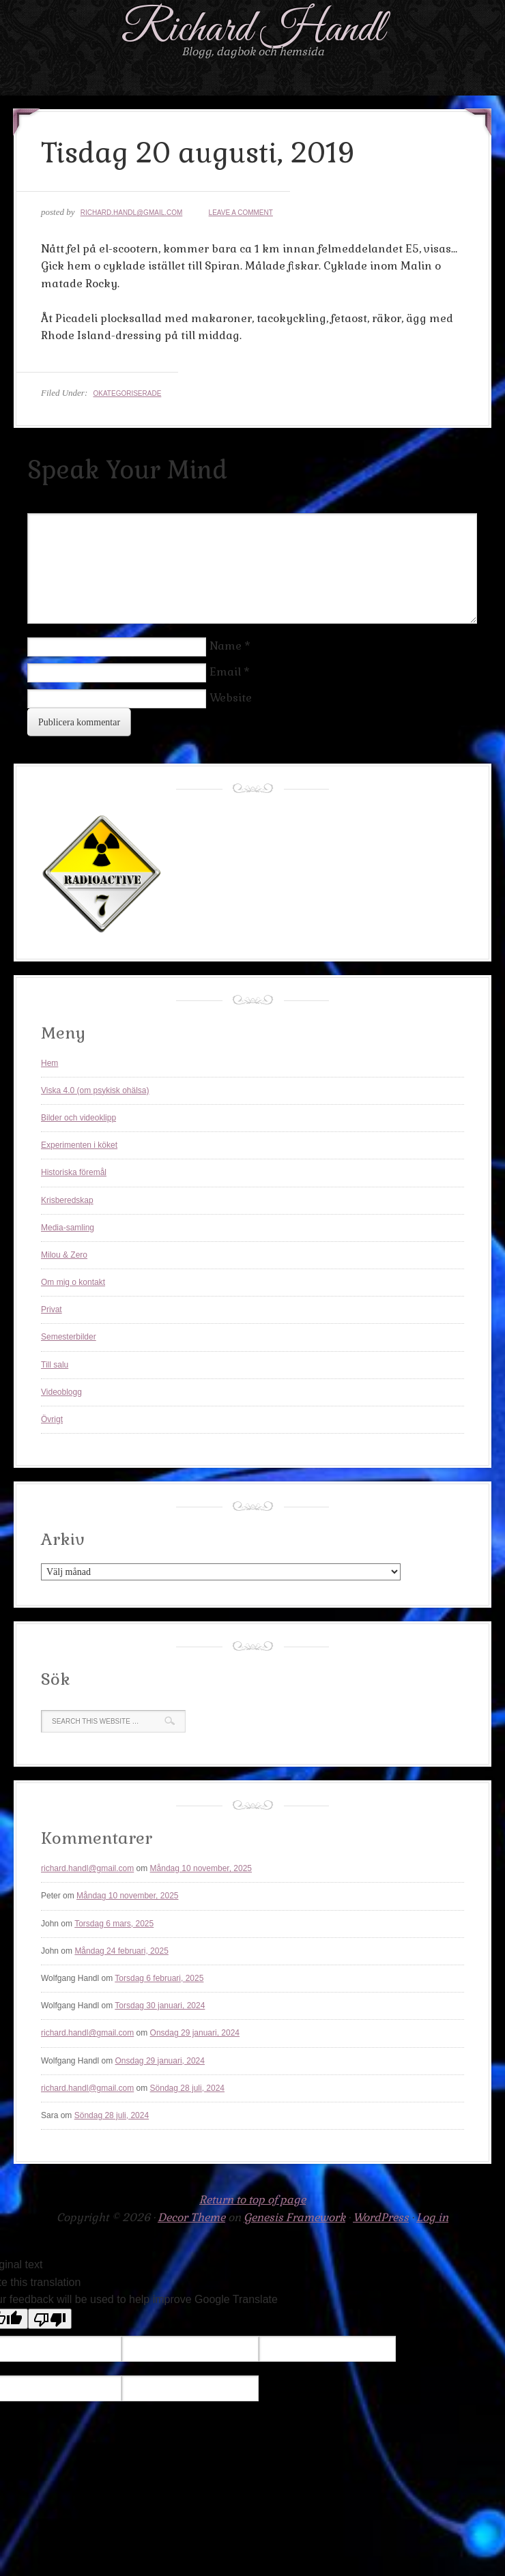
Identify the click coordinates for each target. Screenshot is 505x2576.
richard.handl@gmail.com (132, 212)
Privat (51, 1309)
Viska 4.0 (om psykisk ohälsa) (95, 1090)
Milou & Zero (64, 1255)
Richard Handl (252, 30)
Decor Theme (191, 2217)
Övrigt (52, 1419)
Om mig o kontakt (73, 1282)
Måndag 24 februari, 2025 (121, 1951)
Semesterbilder (68, 1337)
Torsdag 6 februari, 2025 (159, 1978)
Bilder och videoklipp (78, 1118)
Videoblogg (61, 1392)
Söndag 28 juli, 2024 (187, 2088)
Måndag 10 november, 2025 (201, 1868)
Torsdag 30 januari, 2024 (160, 2005)
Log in (432, 2217)
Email (225, 672)
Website (231, 698)
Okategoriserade (127, 393)
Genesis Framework (294, 2217)
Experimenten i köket (79, 1145)
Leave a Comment (241, 212)
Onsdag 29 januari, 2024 (195, 2033)
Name (226, 646)
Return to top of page (252, 2200)
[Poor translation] (50, 2319)
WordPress (381, 2217)
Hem (49, 1063)
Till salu (54, 1365)
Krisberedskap (67, 1200)
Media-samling (67, 1227)
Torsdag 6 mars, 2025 (114, 1923)
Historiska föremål (73, 1172)
